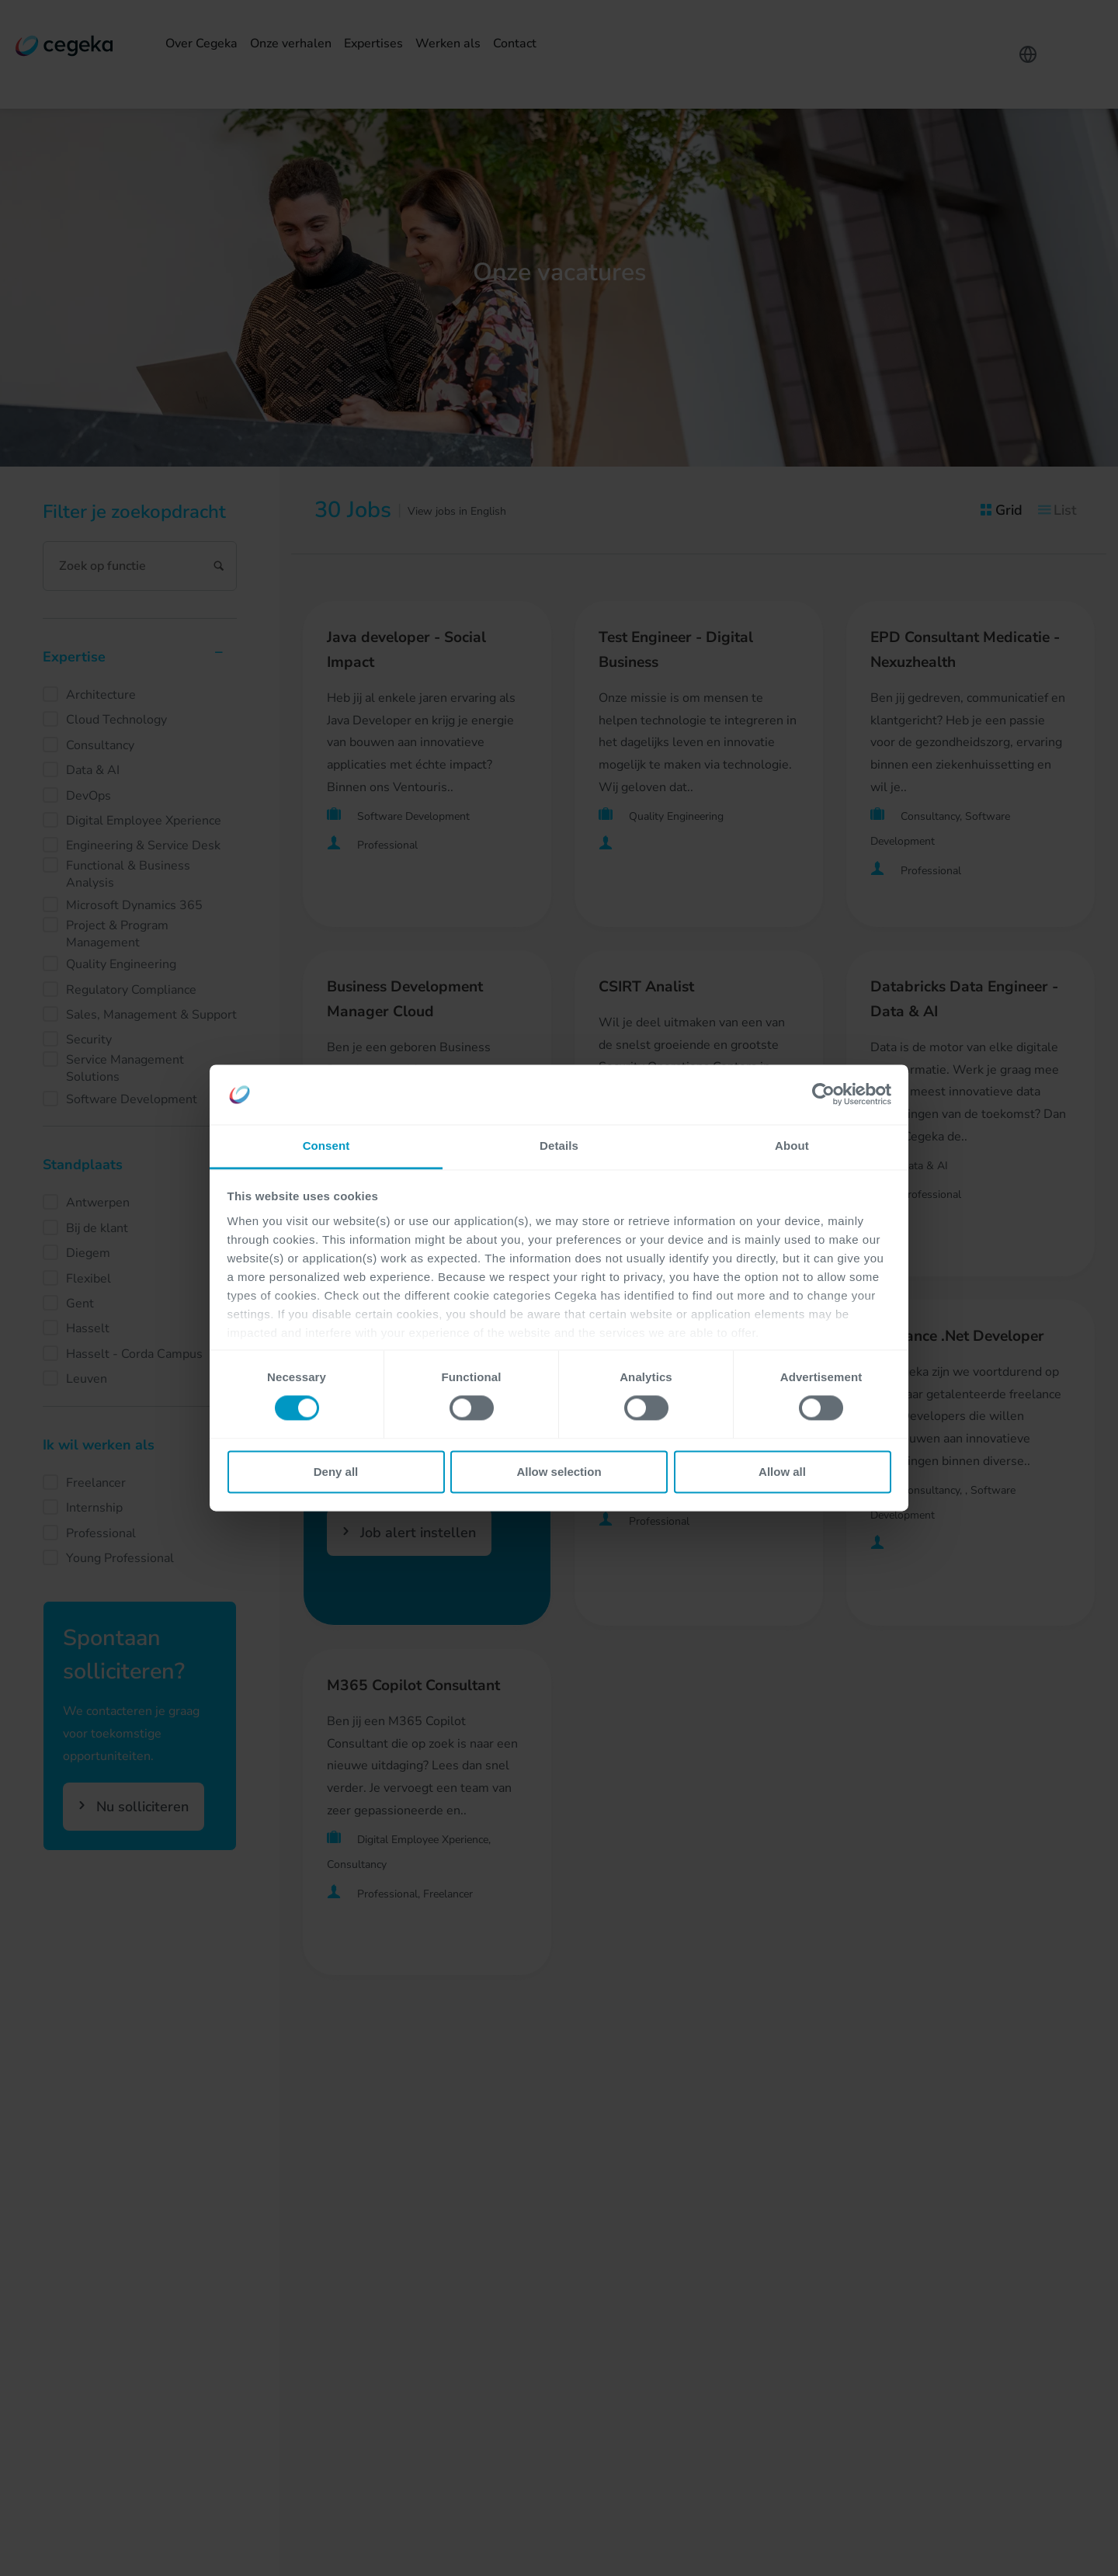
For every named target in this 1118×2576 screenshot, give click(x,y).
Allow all (782, 1471)
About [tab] (792, 1145)
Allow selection (558, 1471)
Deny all (336, 1471)
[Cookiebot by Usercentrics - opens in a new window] (823, 1094)
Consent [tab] (326, 1145)
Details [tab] (559, 1145)
